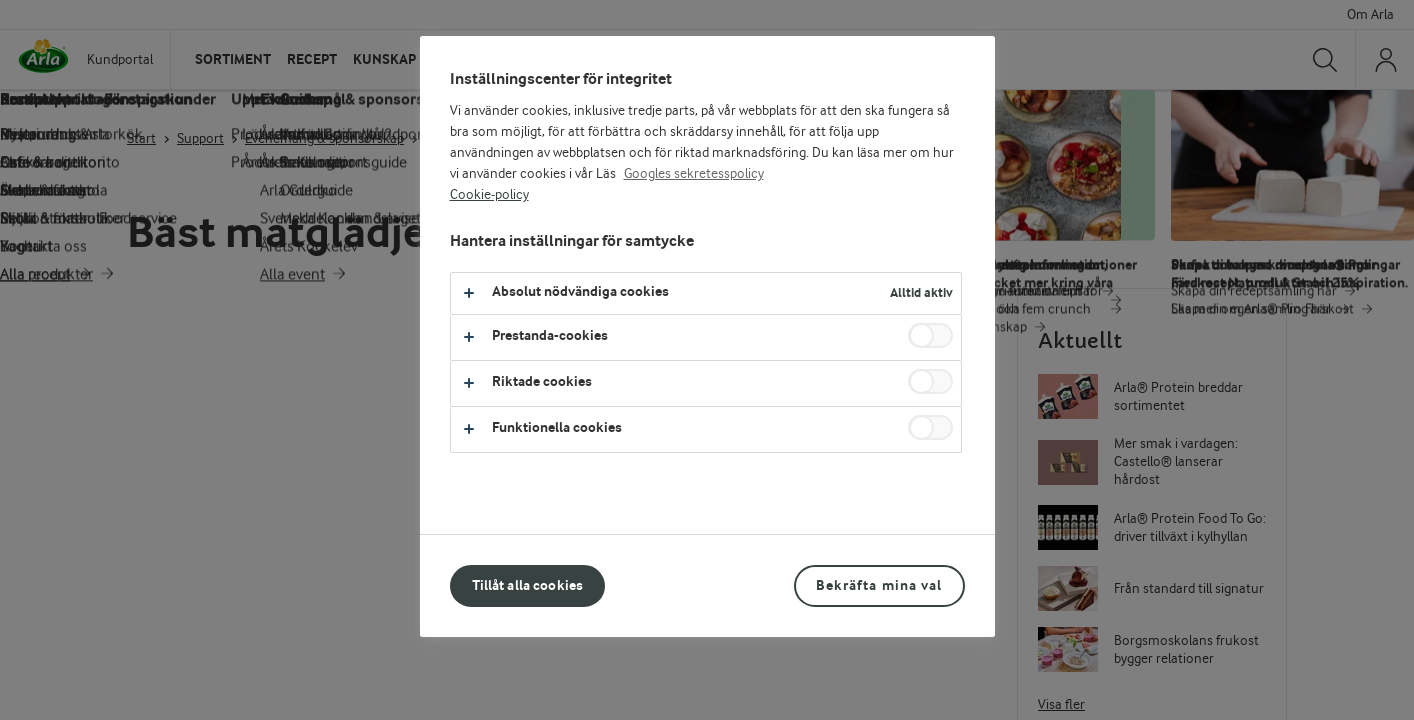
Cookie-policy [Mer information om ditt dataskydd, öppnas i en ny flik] (489, 195)
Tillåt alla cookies (528, 585)
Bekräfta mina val (879, 585)
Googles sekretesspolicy (694, 174)
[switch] (930, 335)
